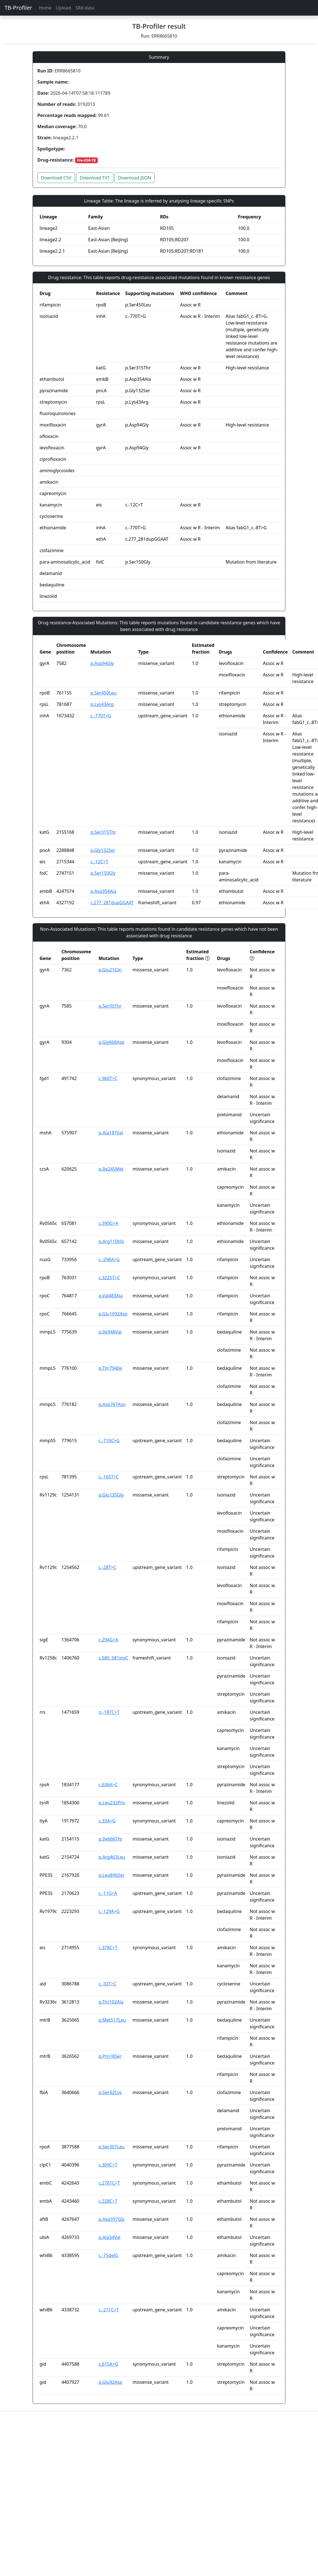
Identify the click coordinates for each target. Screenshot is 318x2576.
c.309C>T (108, 2165)
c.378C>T (108, 1947)
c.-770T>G (101, 716)
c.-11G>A (108, 1893)
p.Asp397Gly (112, 2219)
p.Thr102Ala (111, 2002)
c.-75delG (108, 2255)
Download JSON (134, 178)
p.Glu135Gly (111, 1495)
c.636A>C (108, 1784)
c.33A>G (107, 1821)
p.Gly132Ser (103, 850)
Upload (63, 8)
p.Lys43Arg (102, 704)
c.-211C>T (109, 2310)
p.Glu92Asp (110, 2382)
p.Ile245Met (111, 1169)
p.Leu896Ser (112, 1875)
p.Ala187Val (111, 1133)
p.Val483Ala (111, 1296)
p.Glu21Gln (110, 970)
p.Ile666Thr (111, 1839)
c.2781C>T (109, 2183)
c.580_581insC (113, 1658)
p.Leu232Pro (112, 1803)
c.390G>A (108, 1223)
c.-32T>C (107, 1984)
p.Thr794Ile (110, 1368)
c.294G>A (108, 1640)
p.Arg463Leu (112, 1857)
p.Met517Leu (112, 2020)
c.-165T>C (109, 1477)
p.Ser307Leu (112, 2147)
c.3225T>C (109, 1277)
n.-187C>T (109, 1712)
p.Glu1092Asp (113, 1314)
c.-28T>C (107, 1567)
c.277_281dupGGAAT (112, 903)
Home (45, 8)
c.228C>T (108, 2201)
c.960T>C (108, 1078)
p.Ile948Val (110, 1332)
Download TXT (95, 178)
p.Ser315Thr (103, 832)
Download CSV (56, 178)
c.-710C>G (109, 1440)
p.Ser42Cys (110, 2092)
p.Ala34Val (109, 2237)
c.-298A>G (109, 1259)
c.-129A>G (109, 1911)
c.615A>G (108, 2364)
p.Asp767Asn (112, 1404)
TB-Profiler (18, 7)
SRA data (85, 8)
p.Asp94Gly (102, 663)
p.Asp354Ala (103, 891)
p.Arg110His (111, 1241)
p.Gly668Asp (111, 1042)
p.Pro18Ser (110, 2056)
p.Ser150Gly (103, 873)
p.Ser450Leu (103, 693)
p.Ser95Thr (110, 1006)
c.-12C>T (99, 862)
